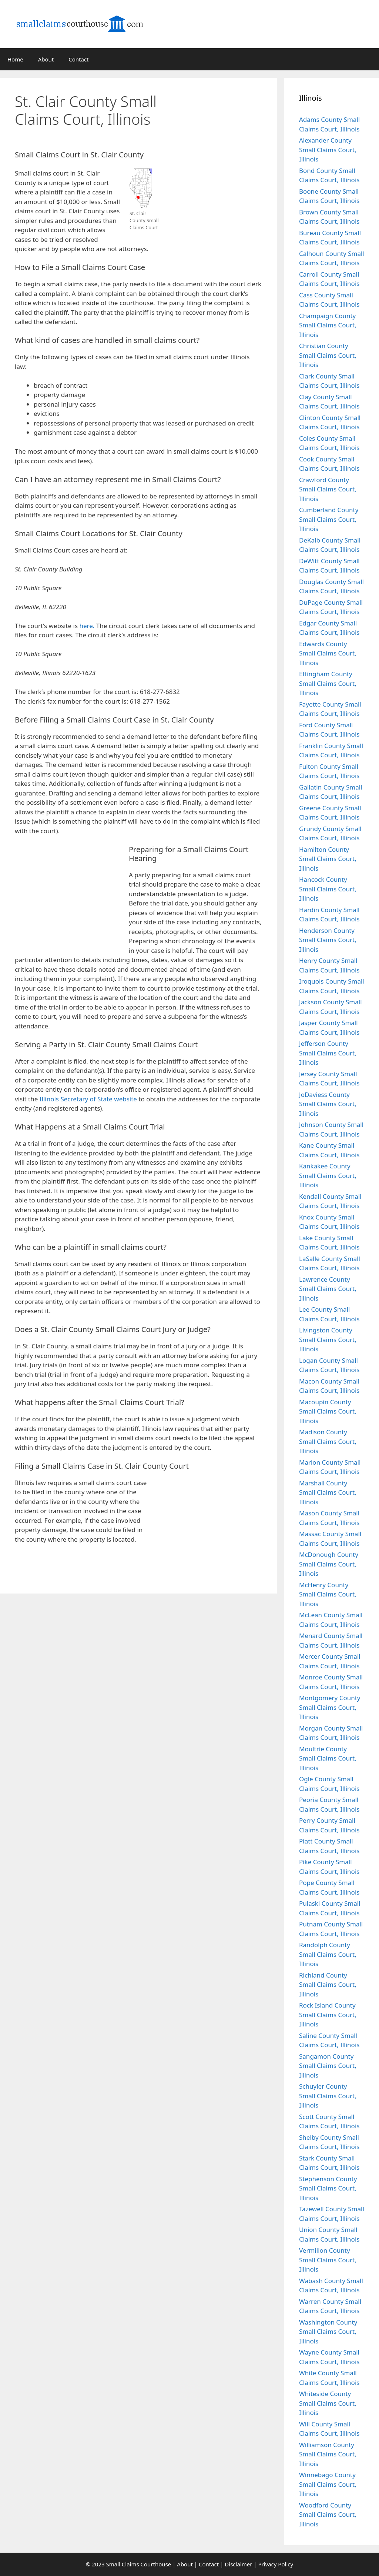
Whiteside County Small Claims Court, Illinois (327, 2403)
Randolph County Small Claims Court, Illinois (327, 1954)
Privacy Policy (275, 2564)
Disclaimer (238, 2564)
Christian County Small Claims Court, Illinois (327, 355)
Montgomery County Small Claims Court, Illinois (329, 1707)
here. (86, 625)
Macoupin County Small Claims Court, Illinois (327, 1411)
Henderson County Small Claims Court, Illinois (327, 940)
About (46, 59)
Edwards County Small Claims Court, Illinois (327, 653)
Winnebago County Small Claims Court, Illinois (327, 2484)
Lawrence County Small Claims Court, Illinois (327, 1288)
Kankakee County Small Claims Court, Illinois (327, 1175)
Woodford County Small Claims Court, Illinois (327, 2514)
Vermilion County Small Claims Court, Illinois (327, 2259)
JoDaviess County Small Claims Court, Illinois (327, 1104)
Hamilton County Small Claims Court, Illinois (327, 858)
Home (15, 59)
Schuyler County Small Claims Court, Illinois (327, 2095)
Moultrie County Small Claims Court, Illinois (327, 1758)
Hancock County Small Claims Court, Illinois (327, 888)
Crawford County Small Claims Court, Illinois (327, 489)
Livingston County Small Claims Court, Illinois (327, 1339)
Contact (78, 59)
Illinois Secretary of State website (88, 1099)
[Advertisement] (221, 127)
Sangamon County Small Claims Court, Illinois (327, 2065)
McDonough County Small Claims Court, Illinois (328, 1564)
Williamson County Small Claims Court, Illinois (327, 2454)
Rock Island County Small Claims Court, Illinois (327, 2014)
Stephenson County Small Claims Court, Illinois (328, 2188)
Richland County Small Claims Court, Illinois (327, 1984)
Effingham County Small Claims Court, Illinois (327, 683)
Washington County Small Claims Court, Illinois (328, 2331)
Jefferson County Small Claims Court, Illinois (327, 1053)
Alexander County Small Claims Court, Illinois (327, 149)
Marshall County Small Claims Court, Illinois (327, 1492)
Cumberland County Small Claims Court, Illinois (328, 519)
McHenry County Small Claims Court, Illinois (327, 1594)
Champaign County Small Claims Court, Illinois (327, 325)
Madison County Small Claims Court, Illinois (327, 1441)
